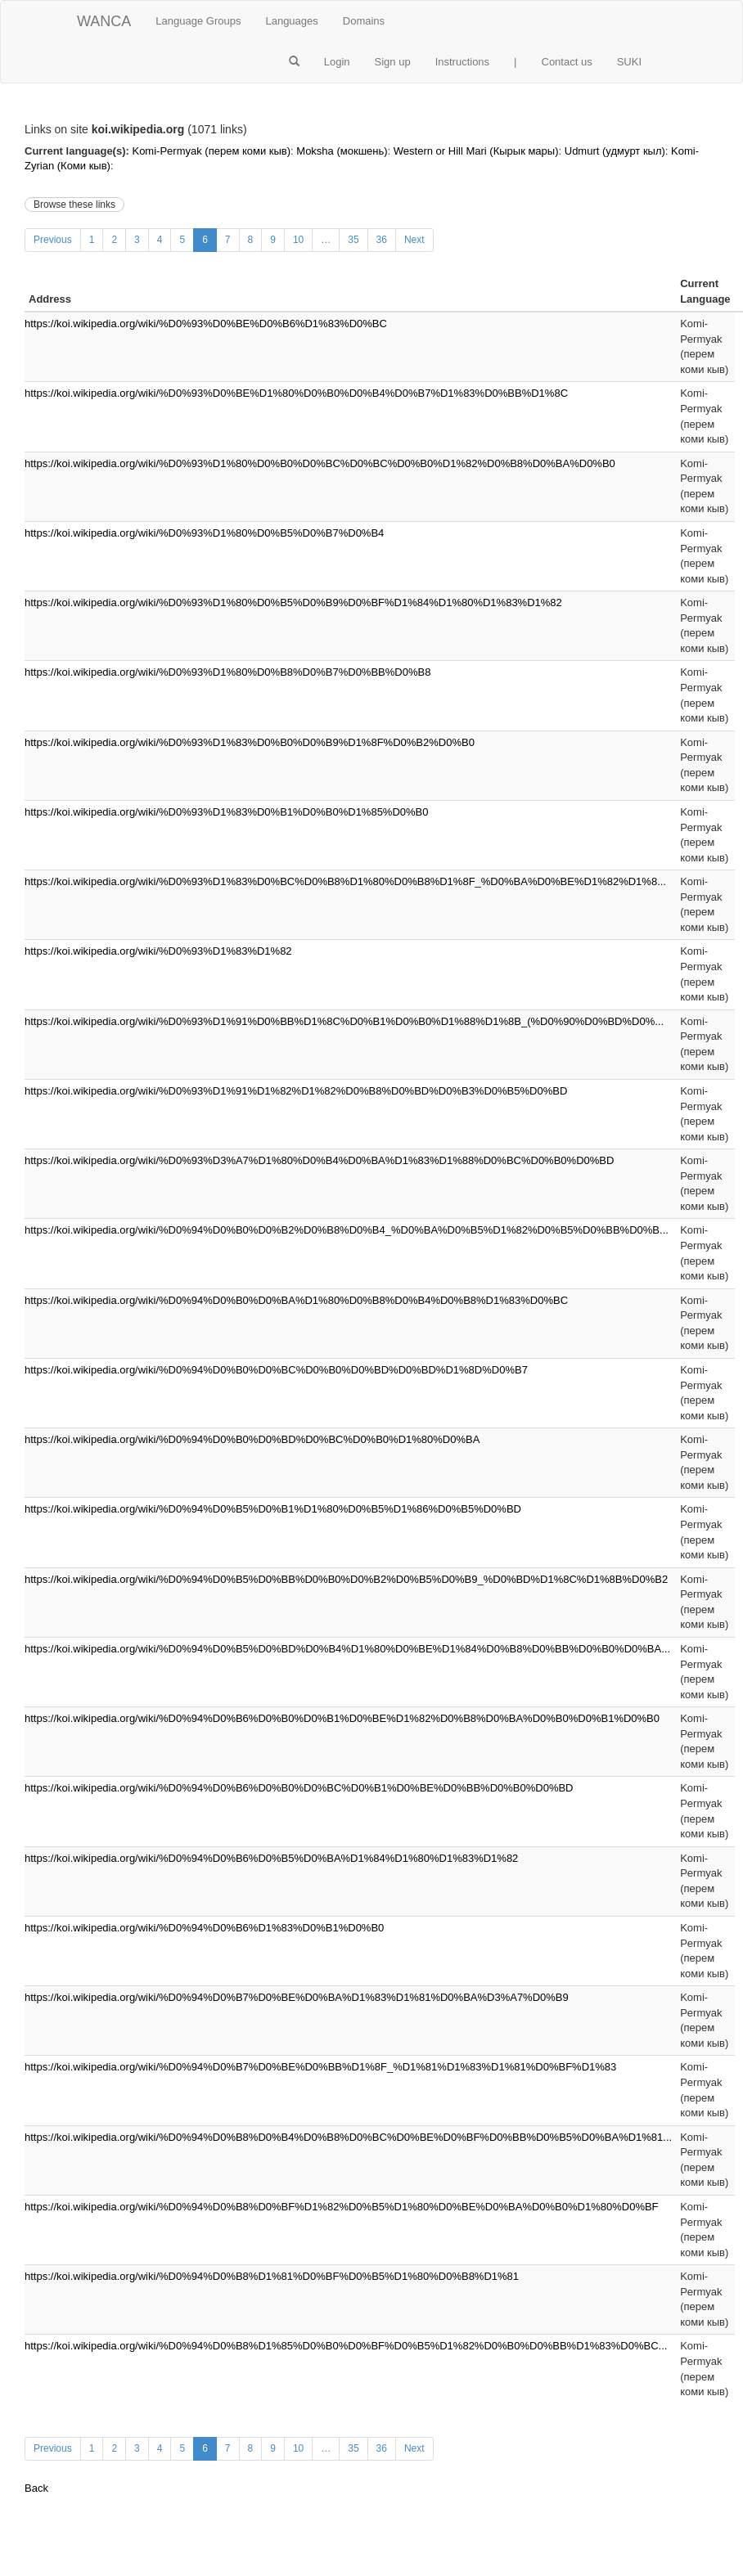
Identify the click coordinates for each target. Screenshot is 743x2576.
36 (381, 239)
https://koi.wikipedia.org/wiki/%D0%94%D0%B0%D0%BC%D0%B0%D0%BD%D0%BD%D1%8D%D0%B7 (276, 1370)
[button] (294, 62)
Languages (291, 21)
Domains (364, 21)
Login (337, 62)
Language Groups (198, 21)
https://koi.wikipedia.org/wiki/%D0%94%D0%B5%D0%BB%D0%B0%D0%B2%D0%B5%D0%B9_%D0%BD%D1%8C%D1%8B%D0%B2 (346, 1579)
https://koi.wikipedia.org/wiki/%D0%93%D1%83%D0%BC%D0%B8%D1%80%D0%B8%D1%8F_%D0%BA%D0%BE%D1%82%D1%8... (345, 881)
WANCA (104, 21)
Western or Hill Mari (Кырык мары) (476, 151)
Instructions (462, 62)
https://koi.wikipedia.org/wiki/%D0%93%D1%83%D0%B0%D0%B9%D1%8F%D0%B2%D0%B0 (250, 742)
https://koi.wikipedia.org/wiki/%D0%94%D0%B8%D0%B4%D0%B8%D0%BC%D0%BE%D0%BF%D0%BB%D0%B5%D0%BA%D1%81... (348, 2137)
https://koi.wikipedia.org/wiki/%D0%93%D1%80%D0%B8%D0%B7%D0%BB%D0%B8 (227, 672)
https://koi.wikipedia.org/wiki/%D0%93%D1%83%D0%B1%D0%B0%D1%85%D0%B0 (227, 812)
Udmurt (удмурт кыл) (615, 151)
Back (36, 2488)
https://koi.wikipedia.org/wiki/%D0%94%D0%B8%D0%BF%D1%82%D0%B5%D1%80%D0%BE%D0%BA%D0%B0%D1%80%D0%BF (342, 2207)
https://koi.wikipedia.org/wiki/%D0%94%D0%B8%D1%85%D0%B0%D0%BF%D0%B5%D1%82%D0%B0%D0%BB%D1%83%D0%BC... (346, 2346)
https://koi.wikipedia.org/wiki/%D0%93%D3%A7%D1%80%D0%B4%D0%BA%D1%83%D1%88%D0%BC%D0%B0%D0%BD (319, 1160)
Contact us (567, 62)
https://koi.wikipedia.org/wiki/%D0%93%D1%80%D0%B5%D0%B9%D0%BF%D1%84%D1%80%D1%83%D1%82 (293, 602)
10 (298, 239)
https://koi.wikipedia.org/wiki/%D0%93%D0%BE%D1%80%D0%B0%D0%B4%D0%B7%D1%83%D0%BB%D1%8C (296, 393)
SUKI (629, 62)
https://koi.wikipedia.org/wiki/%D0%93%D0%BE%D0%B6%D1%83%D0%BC (206, 323)
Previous (53, 239)
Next (414, 239)
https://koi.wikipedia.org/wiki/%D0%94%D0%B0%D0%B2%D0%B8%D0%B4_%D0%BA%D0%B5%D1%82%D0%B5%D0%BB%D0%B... (347, 1230)
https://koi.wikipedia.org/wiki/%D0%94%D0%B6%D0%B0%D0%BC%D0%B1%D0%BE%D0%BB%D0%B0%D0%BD (299, 1788)
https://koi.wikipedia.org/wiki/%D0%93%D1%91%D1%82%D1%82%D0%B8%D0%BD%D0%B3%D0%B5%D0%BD (296, 1091)
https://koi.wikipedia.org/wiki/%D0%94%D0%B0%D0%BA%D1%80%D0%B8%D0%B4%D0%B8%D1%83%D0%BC (296, 1300)
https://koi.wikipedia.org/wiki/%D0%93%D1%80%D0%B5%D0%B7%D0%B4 (204, 533)
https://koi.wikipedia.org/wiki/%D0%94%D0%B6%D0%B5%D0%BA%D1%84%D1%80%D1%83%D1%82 (271, 1858)
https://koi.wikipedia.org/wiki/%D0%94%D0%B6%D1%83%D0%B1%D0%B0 (204, 1928)
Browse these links (74, 204)
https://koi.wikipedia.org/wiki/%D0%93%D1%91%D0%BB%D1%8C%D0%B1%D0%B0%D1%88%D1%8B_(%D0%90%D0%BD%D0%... (344, 1021)
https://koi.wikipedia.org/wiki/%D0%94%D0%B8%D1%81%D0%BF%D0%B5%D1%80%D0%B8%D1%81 (272, 2276)
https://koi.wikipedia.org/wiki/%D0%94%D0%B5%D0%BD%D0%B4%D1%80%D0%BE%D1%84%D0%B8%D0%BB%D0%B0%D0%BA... (347, 1649)
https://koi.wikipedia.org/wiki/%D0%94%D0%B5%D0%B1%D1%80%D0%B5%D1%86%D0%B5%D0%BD (273, 1509)
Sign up (393, 62)
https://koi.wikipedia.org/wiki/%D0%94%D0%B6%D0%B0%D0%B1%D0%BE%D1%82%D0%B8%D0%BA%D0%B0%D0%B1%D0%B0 (342, 1718)
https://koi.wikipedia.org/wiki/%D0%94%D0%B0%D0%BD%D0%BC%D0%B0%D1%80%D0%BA (252, 1439)
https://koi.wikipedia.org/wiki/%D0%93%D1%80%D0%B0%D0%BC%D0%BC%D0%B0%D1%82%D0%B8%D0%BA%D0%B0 (320, 463)
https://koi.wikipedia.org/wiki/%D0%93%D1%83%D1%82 (158, 951)
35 (353, 239)
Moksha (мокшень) (341, 151)
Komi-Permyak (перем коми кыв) (211, 151)
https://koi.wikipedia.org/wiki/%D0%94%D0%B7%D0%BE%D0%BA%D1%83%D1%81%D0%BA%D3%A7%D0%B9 (297, 1997)
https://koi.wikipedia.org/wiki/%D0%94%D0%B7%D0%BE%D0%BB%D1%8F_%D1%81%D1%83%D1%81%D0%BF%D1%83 (320, 2067)
